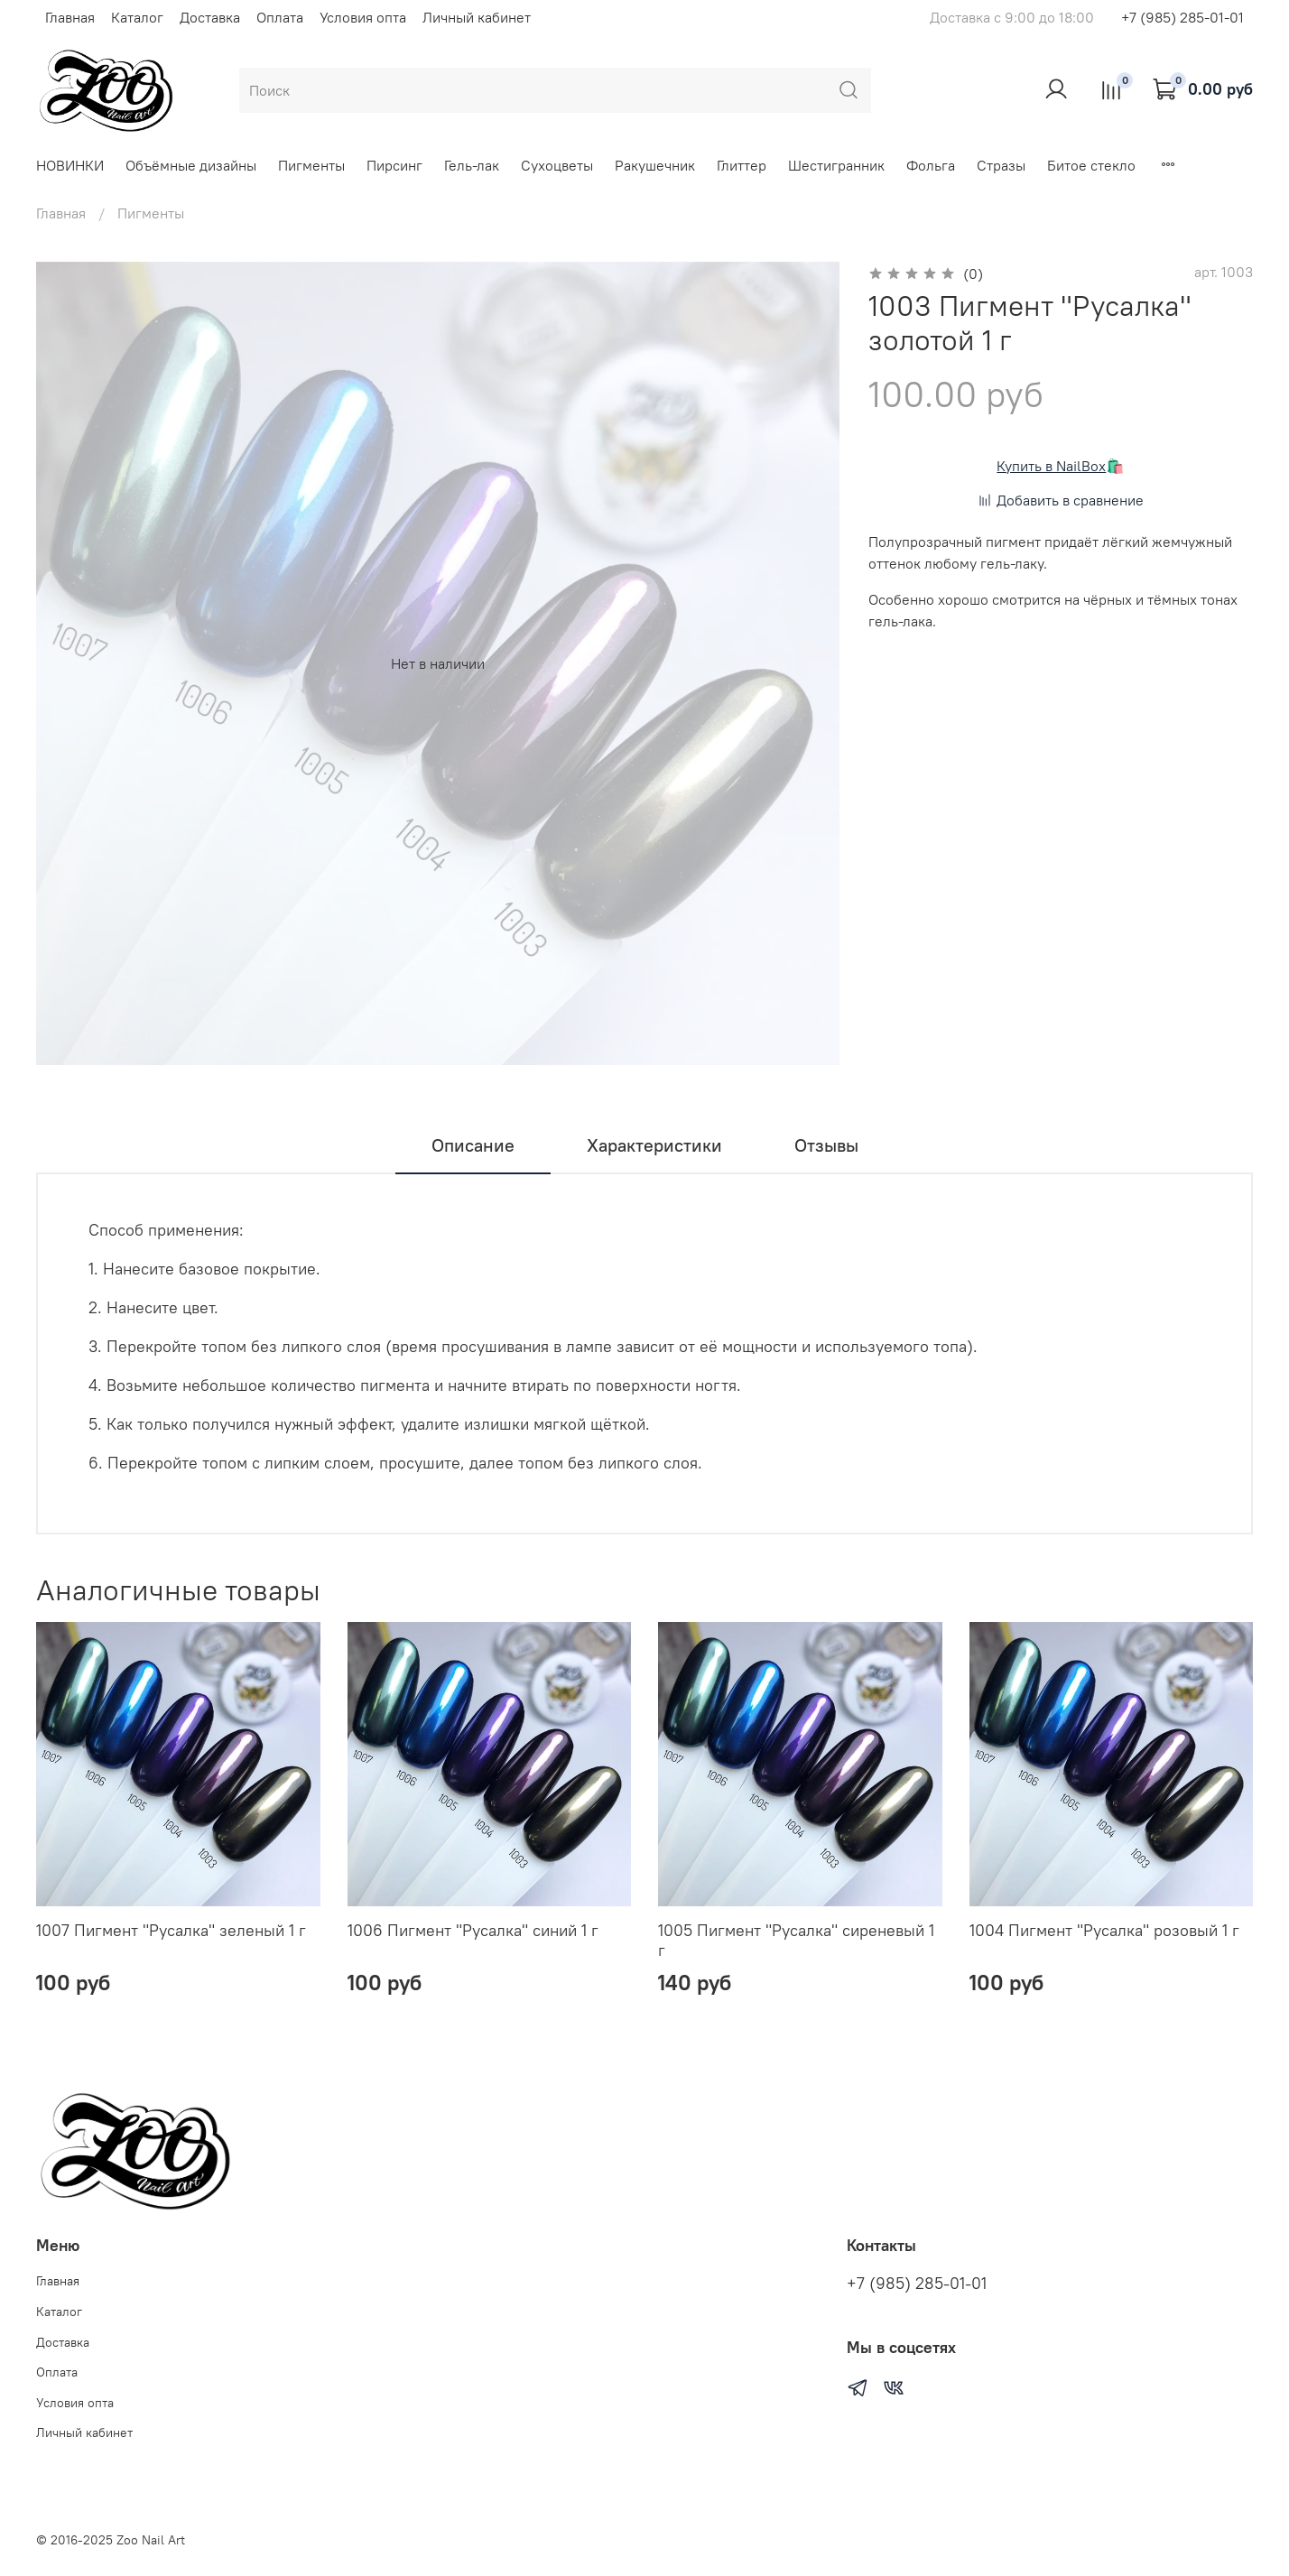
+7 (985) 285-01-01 (1182, 17)
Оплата (279, 17)
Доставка (210, 17)
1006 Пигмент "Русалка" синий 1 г (473, 1930)
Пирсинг (394, 165)
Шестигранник (836, 165)
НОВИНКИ (70, 165)
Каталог (137, 17)
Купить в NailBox (1051, 466)
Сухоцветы (557, 165)
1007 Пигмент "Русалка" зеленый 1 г (171, 1930)
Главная (70, 17)
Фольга (930, 165)
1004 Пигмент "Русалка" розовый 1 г (1104, 1930)
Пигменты (311, 165)
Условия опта (363, 17)
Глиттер (741, 165)
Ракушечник (655, 165)
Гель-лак (471, 165)
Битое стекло (1091, 165)
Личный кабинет (476, 17)
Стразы (1001, 165)
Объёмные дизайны (190, 165)
